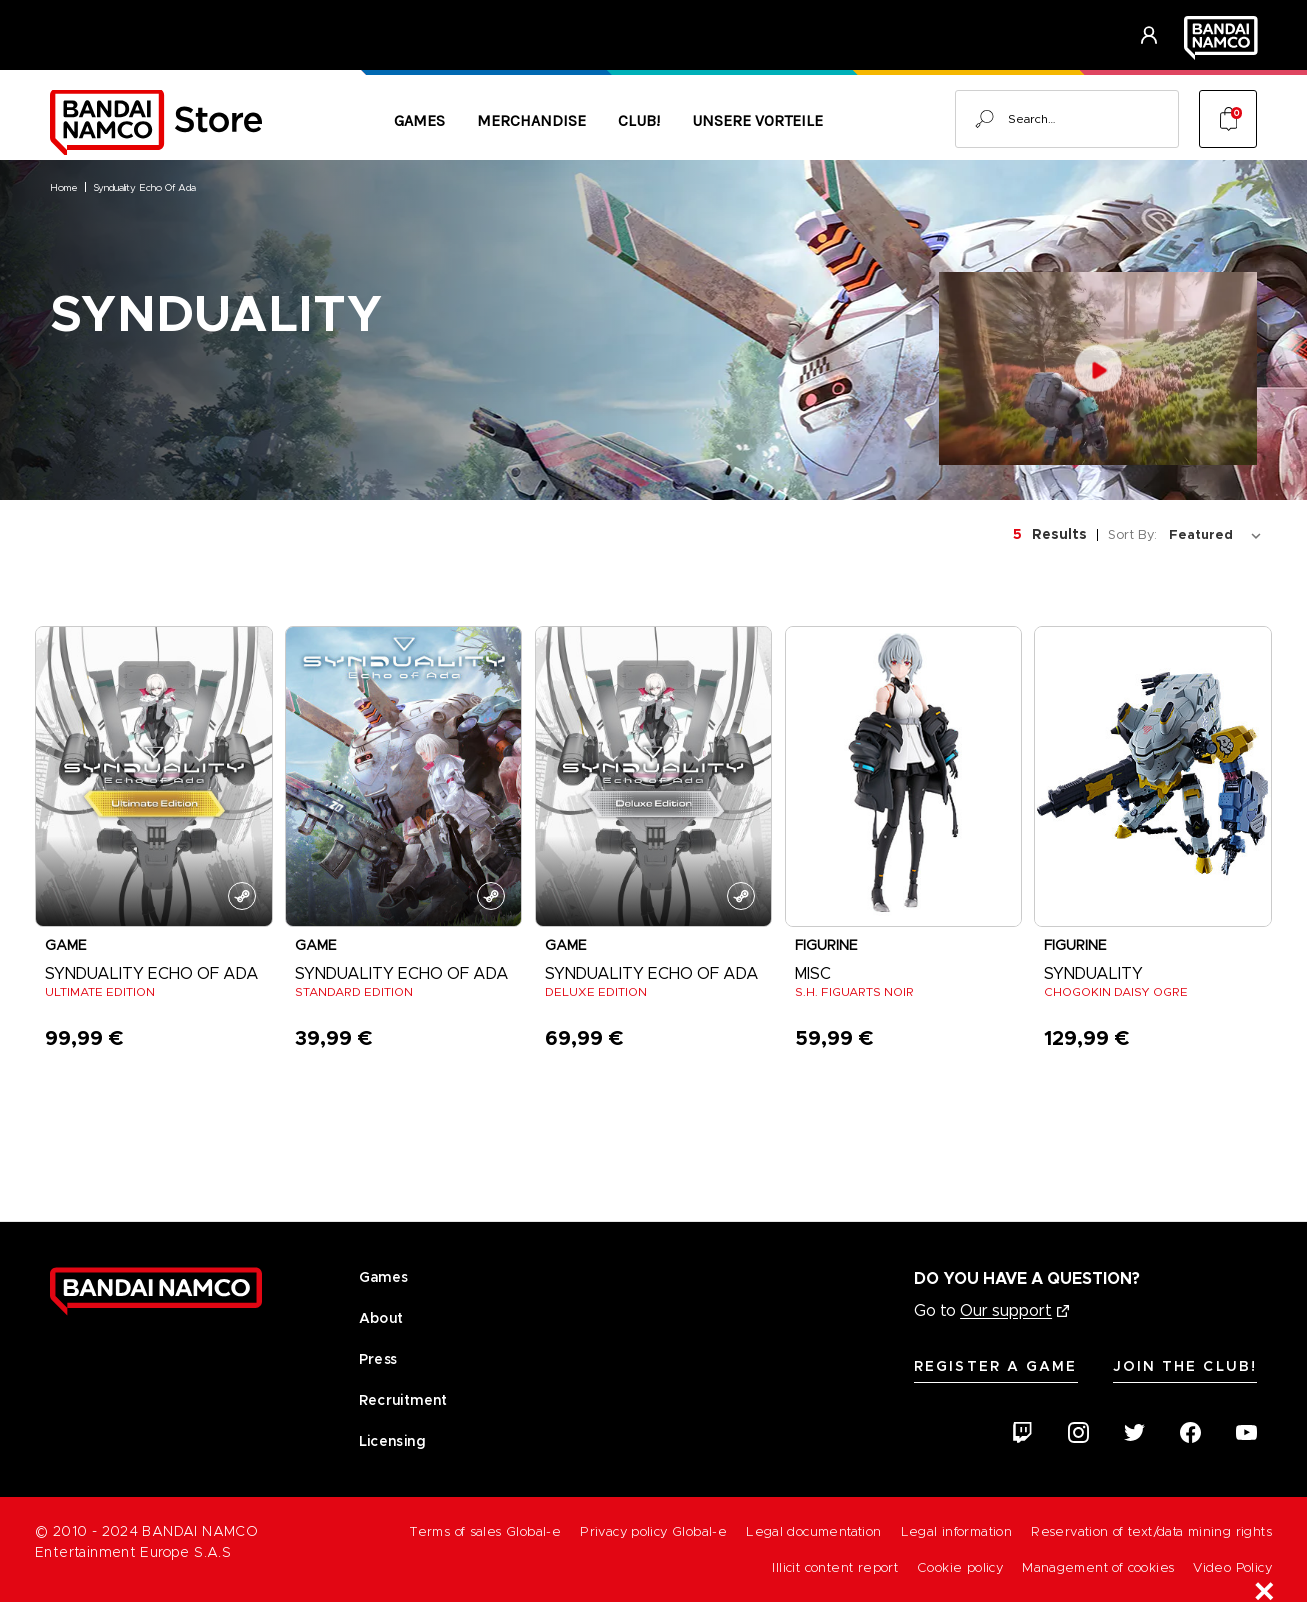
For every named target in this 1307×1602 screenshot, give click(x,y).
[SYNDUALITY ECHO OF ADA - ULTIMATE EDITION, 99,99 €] (154, 776)
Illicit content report (835, 1567)
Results (1059, 534)
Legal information (957, 1531)
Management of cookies (1098, 1567)
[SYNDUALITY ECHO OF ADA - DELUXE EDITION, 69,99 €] (654, 776)
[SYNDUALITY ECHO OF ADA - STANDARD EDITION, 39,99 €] (404, 776)
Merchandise (531, 120)
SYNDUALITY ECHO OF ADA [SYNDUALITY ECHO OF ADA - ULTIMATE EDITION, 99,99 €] (152, 973)
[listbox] (1219, 535)
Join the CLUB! (1185, 1366)
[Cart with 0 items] (1228, 119)
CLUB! (639, 120)
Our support (1006, 1310)
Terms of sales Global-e (485, 1531)
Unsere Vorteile (757, 120)
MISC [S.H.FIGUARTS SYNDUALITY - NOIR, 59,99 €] (813, 973)
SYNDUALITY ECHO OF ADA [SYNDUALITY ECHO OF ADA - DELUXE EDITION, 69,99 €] (652, 973)
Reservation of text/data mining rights (1151, 1531)
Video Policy (1232, 1567)
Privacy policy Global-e (653, 1531)
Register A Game (996, 1366)
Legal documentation (813, 1531)
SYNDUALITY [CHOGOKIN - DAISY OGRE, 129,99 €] (1093, 973)
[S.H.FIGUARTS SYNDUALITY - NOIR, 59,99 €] (904, 776)
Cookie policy (960, 1567)
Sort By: (1132, 534)
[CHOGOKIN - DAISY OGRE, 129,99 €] (1153, 776)
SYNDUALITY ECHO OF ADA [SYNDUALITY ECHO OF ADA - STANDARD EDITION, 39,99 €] (402, 973)
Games (419, 120)
